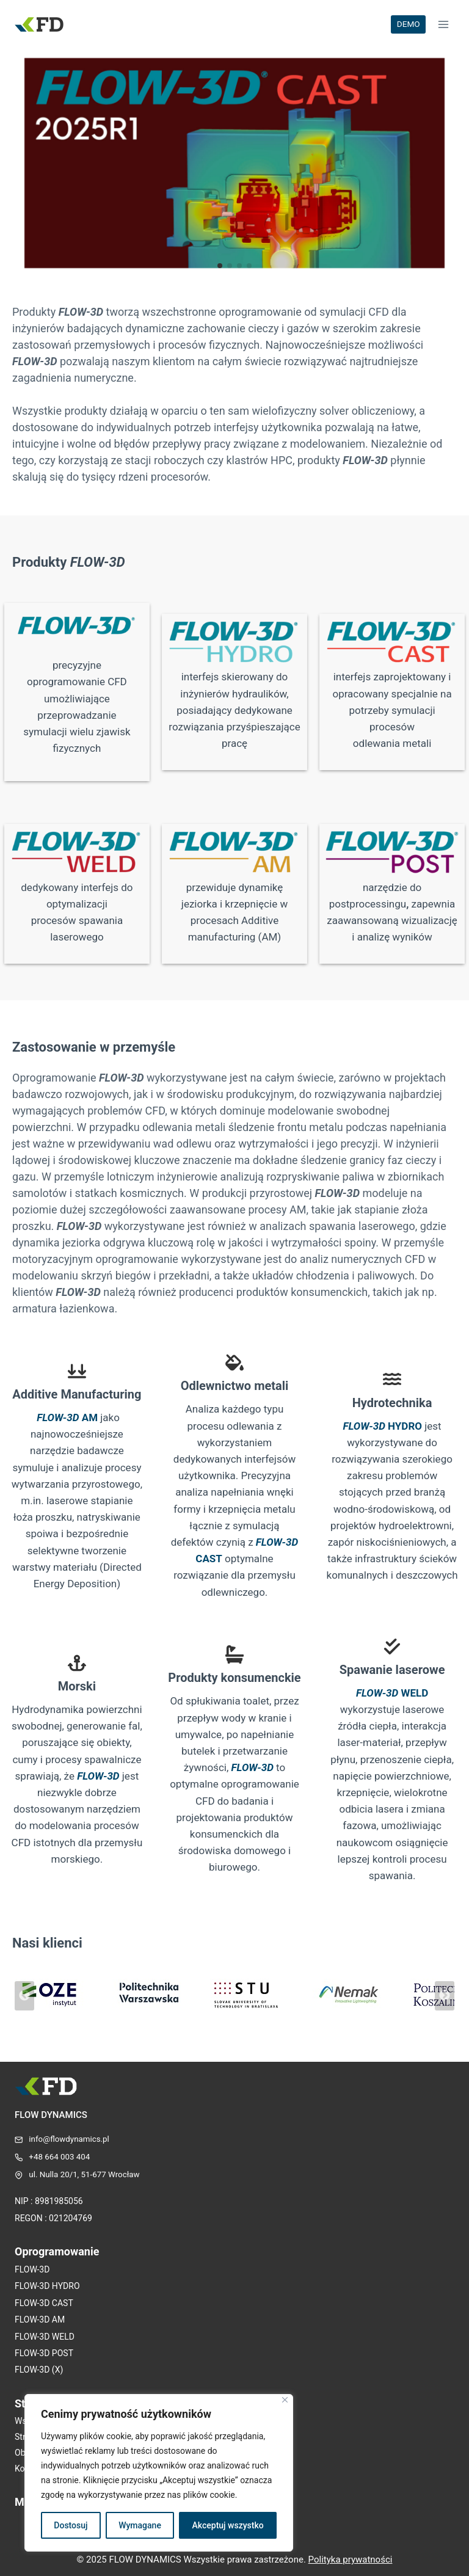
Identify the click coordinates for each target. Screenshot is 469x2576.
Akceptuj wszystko (228, 2525)
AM (67, 1417)
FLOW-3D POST (44, 2353)
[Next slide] (444, 1995)
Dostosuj (70, 2525)
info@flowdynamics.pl (69, 2139)
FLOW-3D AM (40, 2319)
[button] (219, 265)
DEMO (408, 24)
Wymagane (139, 2525)
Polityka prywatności (350, 2559)
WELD (392, 1693)
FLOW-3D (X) (39, 2369)
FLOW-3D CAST (44, 2303)
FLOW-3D (98, 1776)
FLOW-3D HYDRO (47, 2286)
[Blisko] (285, 2400)
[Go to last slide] (24, 1995)
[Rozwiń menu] (443, 24)
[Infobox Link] (234, 165)
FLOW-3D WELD (45, 2336)
